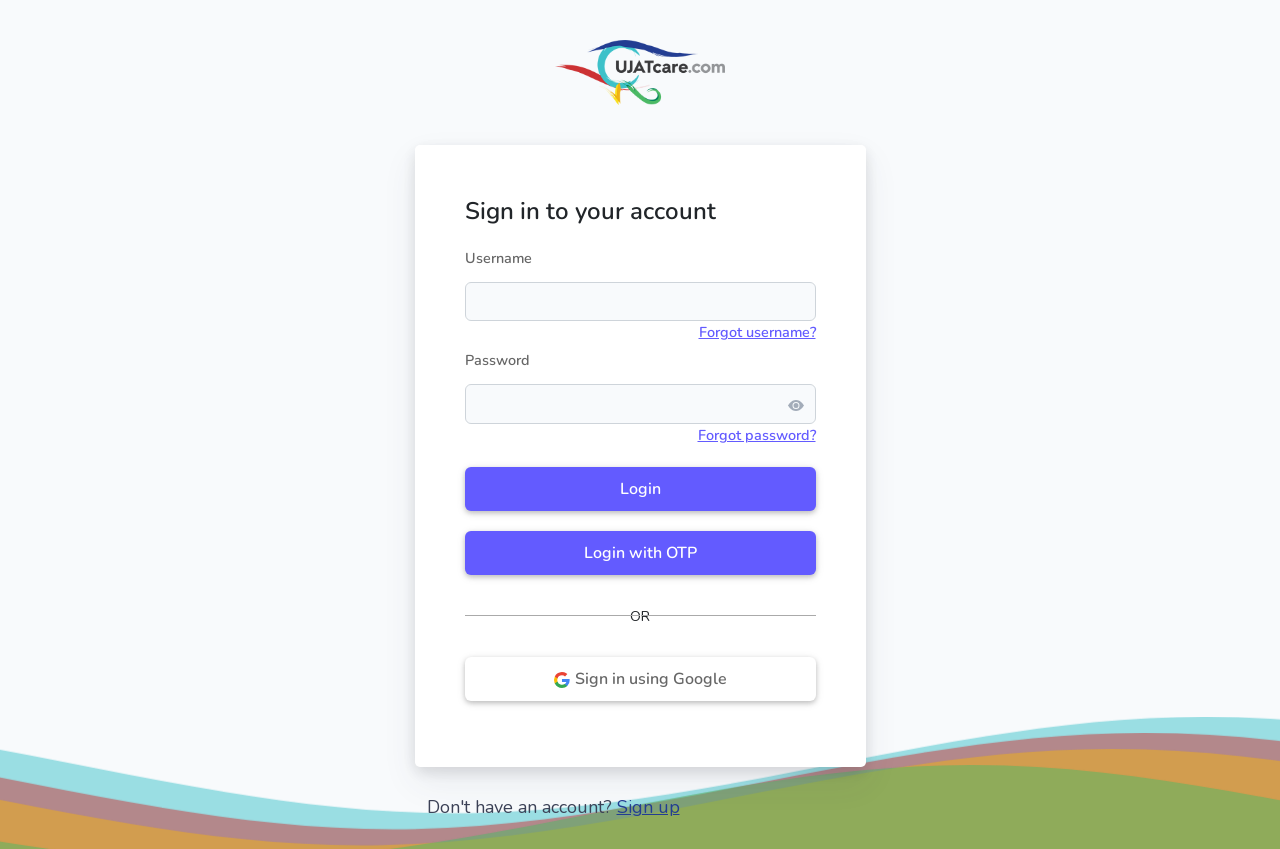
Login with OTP (640, 553)
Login (640, 489)
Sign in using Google (640, 679)
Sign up (648, 807)
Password (497, 360)
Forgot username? (757, 332)
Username (498, 258)
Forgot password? (757, 435)
